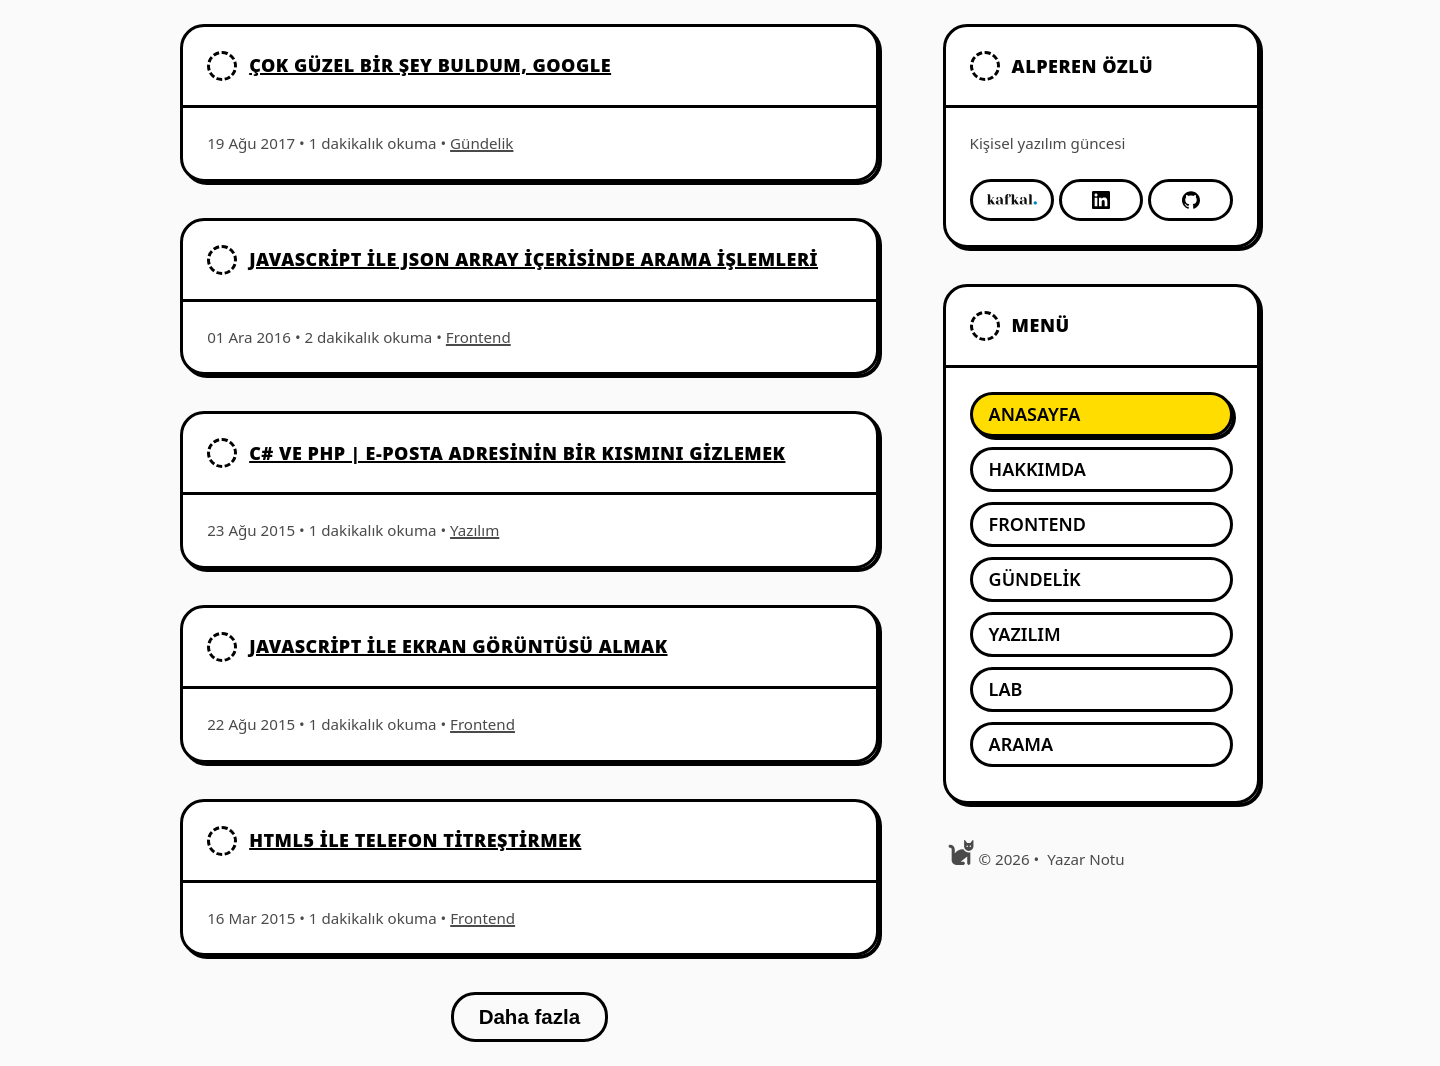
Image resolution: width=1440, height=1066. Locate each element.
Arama (1021, 744)
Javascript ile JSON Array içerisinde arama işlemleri (533, 259)
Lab (1006, 689)
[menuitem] (1101, 414)
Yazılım (474, 530)
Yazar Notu (1085, 859)
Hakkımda (1037, 469)
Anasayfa (1035, 414)
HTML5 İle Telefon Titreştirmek (415, 840)
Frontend (478, 337)
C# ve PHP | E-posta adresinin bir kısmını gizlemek (517, 453)
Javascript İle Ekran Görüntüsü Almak (458, 646)
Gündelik (481, 143)
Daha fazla (529, 1016)
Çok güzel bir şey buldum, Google (430, 65)
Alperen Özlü (1083, 66)
